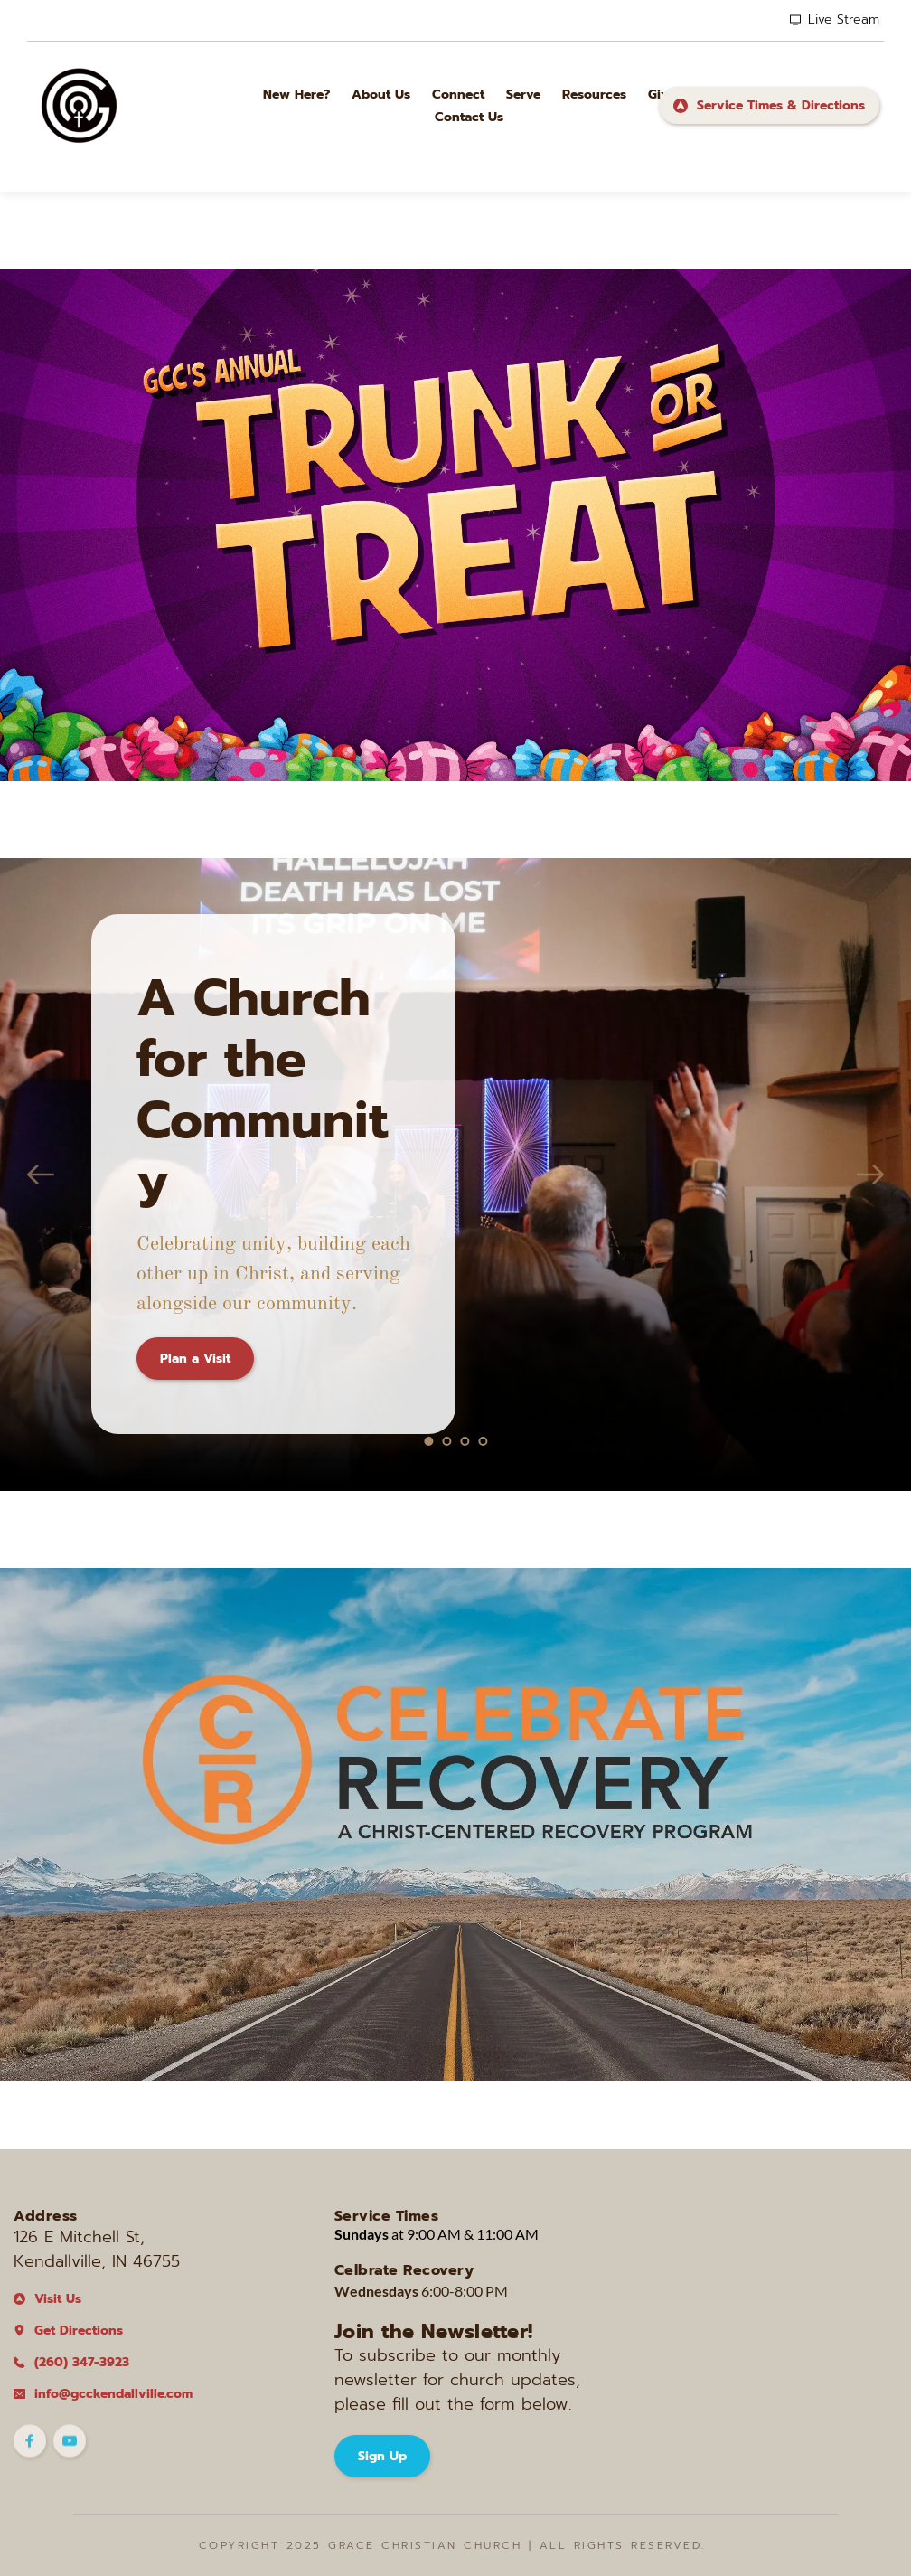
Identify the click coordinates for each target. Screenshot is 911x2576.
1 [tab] (428, 1441)
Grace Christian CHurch (424, 2545)
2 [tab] (446, 1441)
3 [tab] (464, 1441)
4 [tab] (482, 1441)
